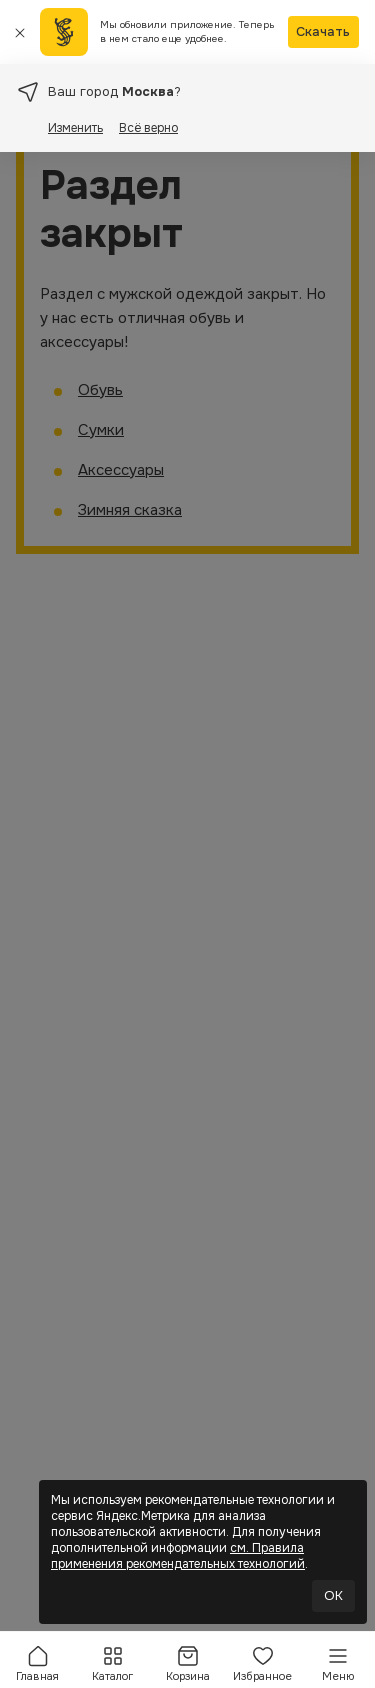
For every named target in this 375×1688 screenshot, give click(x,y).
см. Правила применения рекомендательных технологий (178, 1556)
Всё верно (148, 128)
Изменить (75, 128)
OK (333, 1595)
